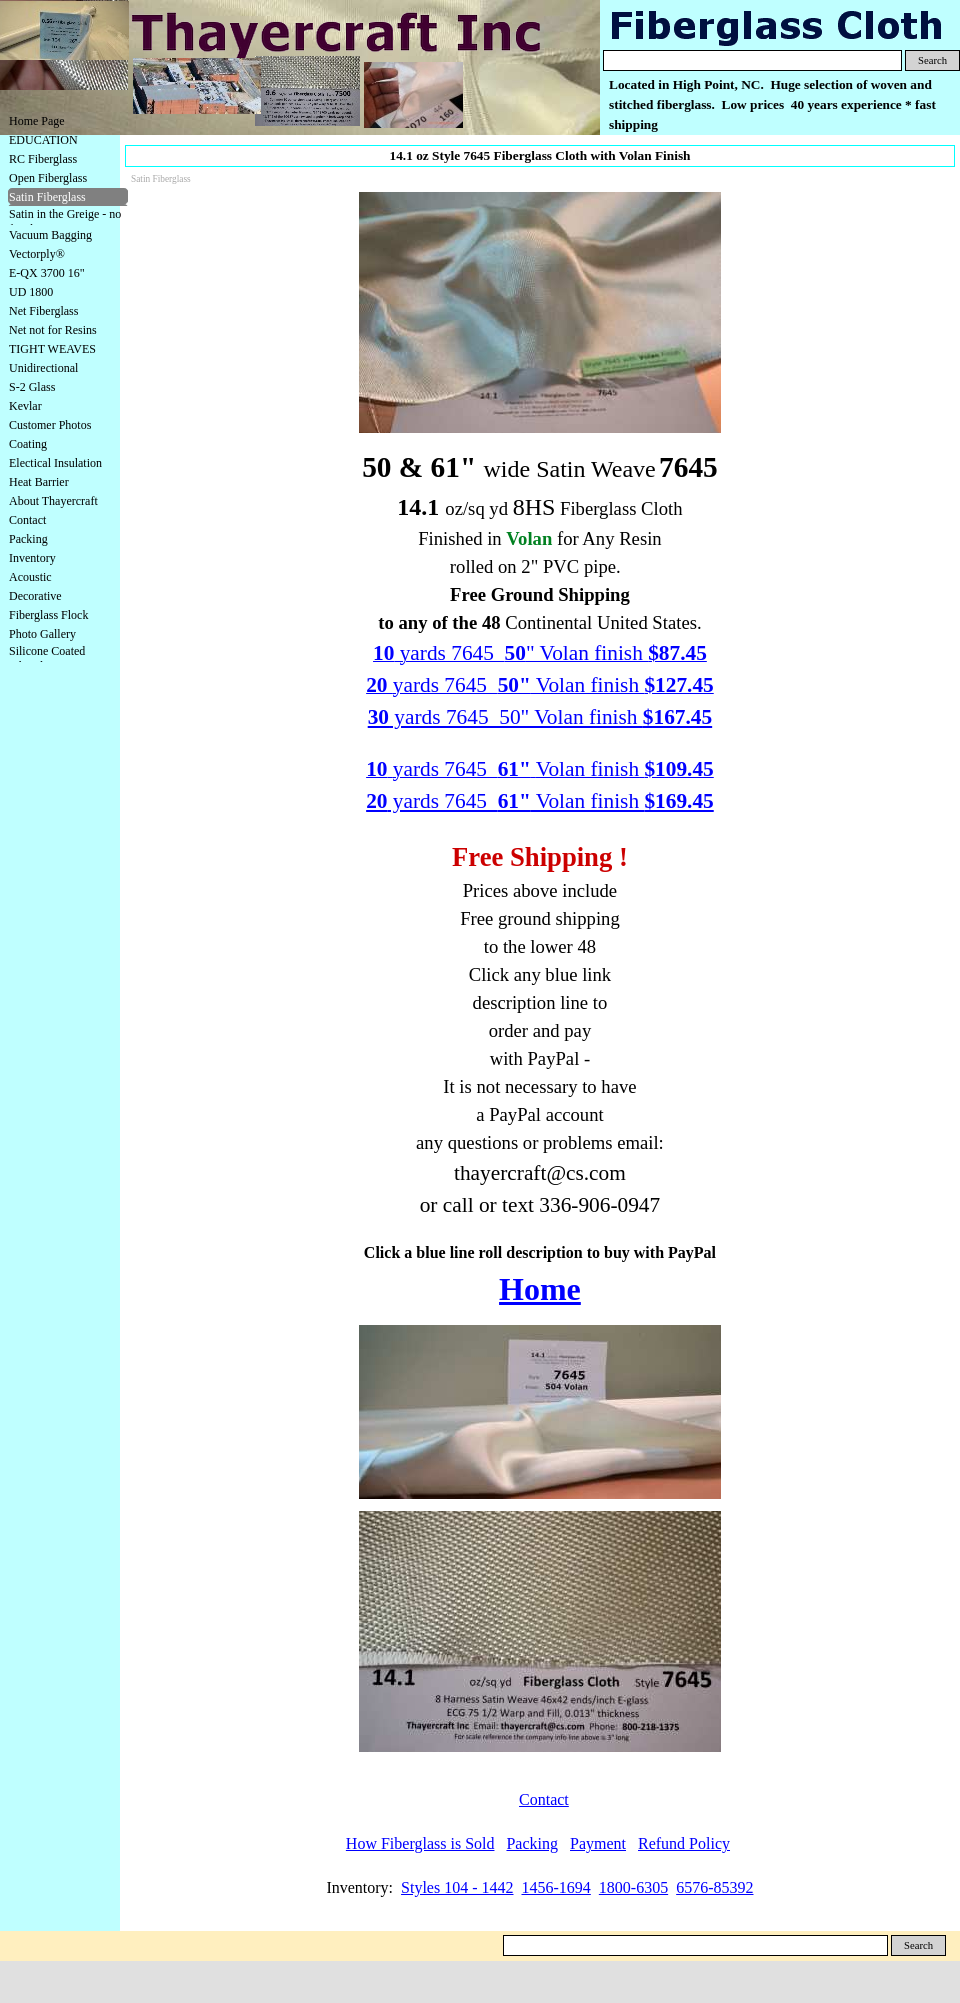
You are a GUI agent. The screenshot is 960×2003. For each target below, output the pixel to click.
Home (540, 1289)
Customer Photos (50, 425)
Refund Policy (684, 1843)
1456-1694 (556, 1887)
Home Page (37, 121)
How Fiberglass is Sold (420, 1843)
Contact (27, 520)
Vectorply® (37, 254)
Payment (598, 1843)
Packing (28, 539)
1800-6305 (633, 1887)
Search (932, 60)
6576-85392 (714, 1887)
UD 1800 (31, 292)
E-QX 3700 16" (47, 273)
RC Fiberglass (43, 159)
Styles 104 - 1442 (457, 1887)
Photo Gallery (42, 634)
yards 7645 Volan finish (540, 801)
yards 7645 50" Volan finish (540, 717)
